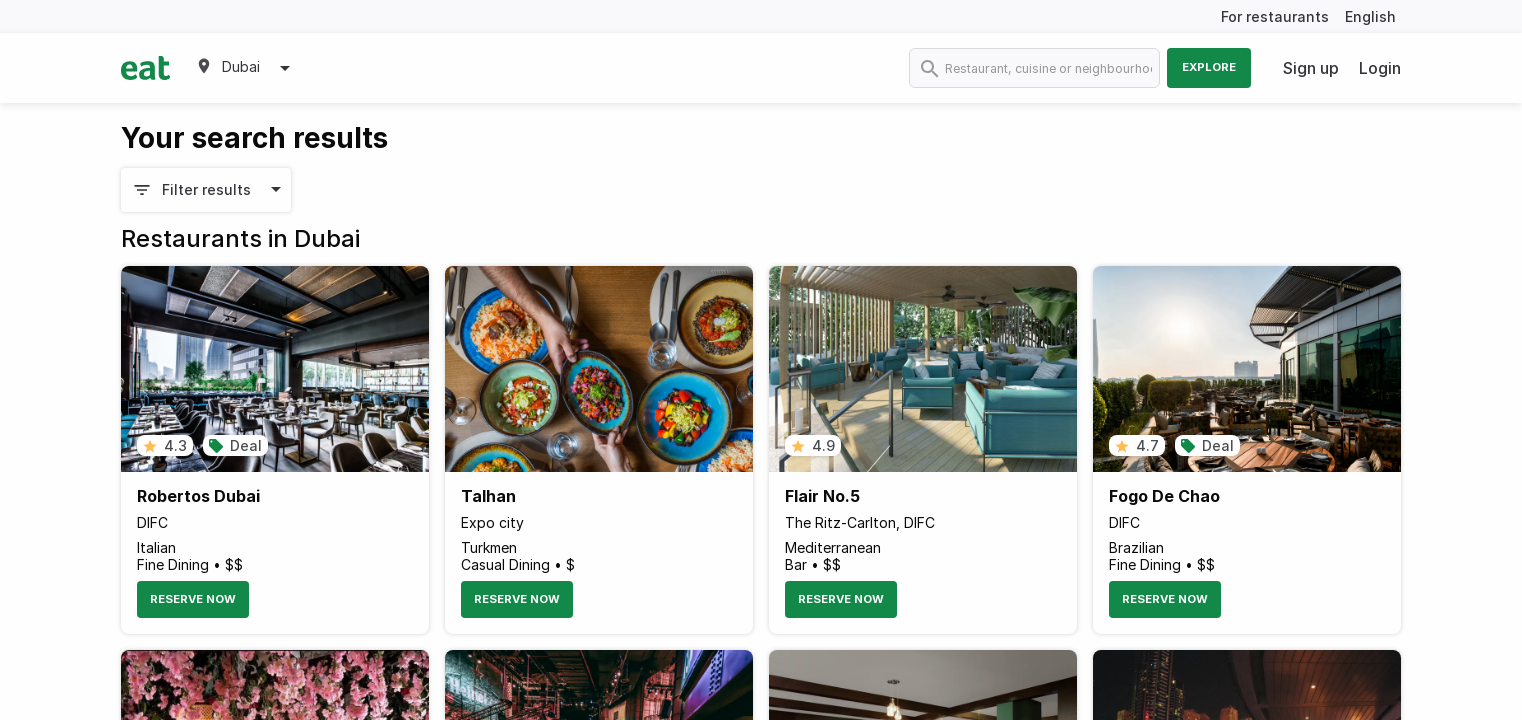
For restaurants (1275, 16)
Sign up (1311, 68)
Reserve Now (193, 599)
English (1370, 16)
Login (1380, 68)
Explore (1209, 67)
